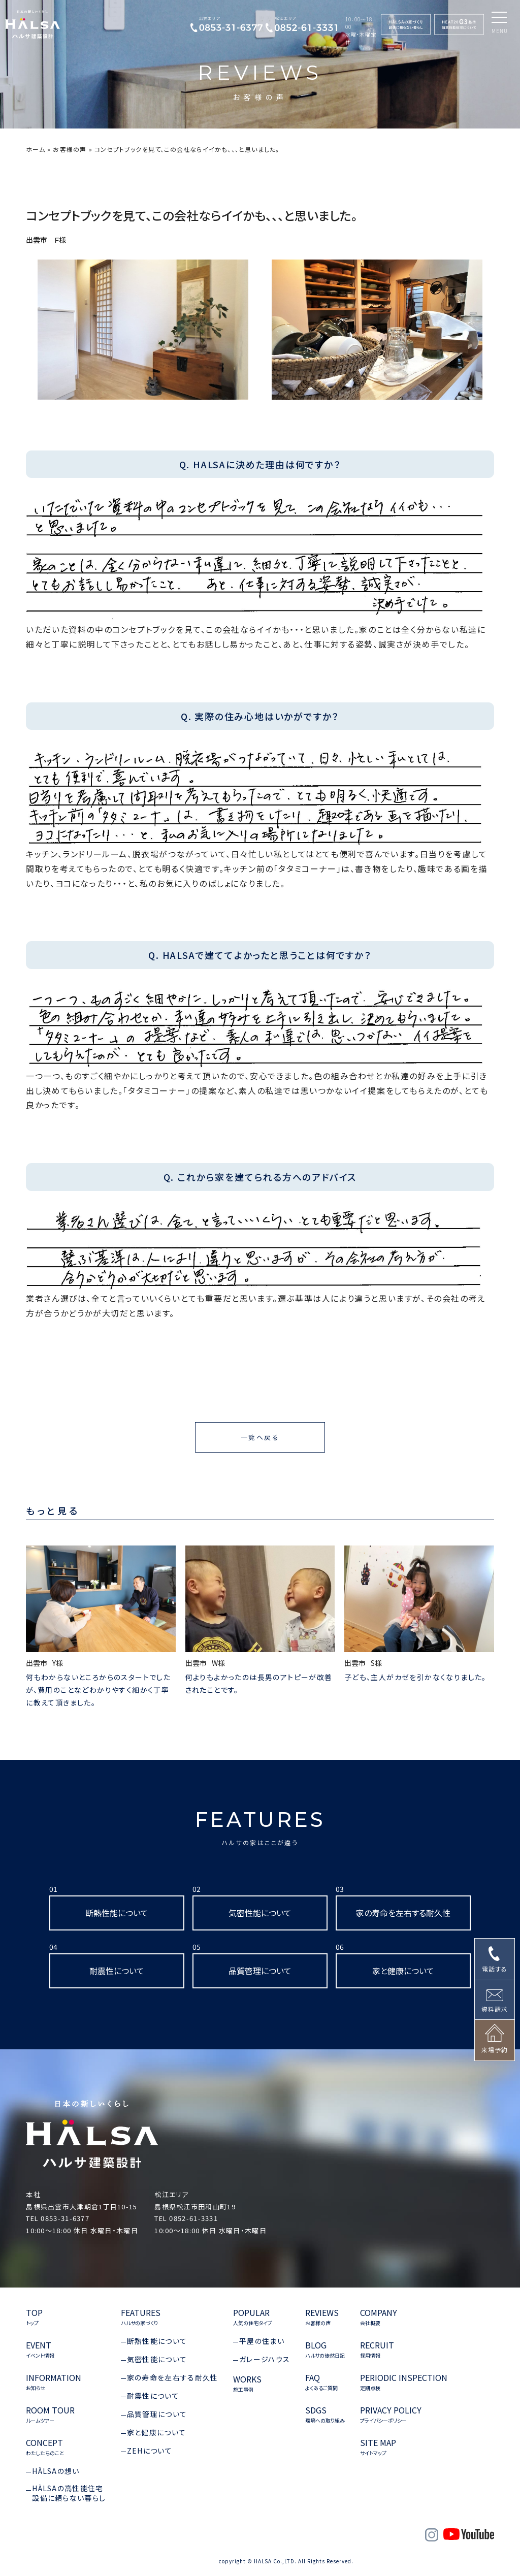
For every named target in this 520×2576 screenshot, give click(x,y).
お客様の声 (69, 149)
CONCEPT (45, 2447)
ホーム (35, 149)
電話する (494, 1969)
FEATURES (260, 1827)
